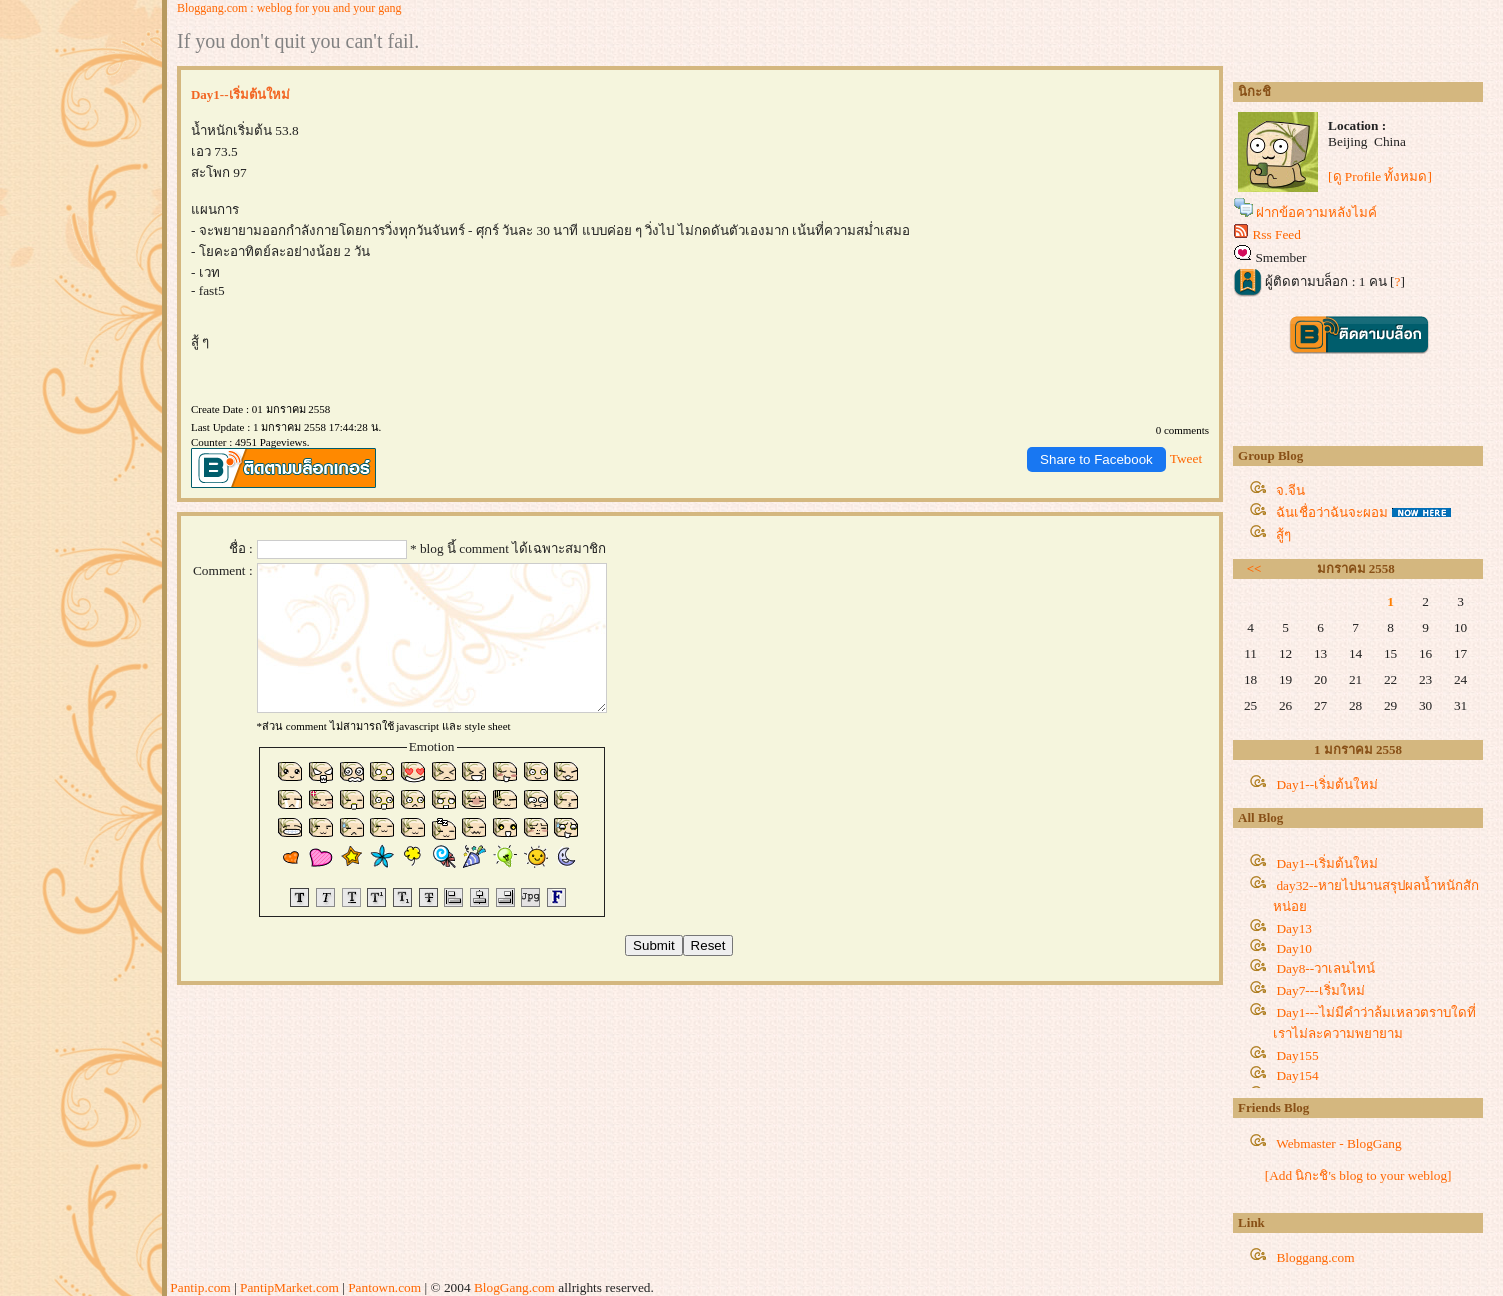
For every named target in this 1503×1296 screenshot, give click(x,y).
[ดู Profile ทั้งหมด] (1380, 176)
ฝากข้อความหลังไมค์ (1316, 212)
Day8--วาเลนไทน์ (1325, 968)
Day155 (1297, 1055)
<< (1254, 568)
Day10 (1294, 948)
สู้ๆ (1283, 534)
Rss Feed (1276, 234)
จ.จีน (1290, 490)
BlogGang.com (514, 1287)
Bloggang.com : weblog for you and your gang (289, 8)
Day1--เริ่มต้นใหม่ (1327, 784)
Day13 (1294, 928)
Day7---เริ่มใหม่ (1320, 990)
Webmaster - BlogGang (1339, 1143)
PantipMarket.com (289, 1287)
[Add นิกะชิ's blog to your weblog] (1358, 1175)
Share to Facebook (1096, 459)
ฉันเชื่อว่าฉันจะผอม (1332, 512)
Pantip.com (200, 1287)
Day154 (1297, 1075)
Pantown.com (384, 1287)
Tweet (1186, 458)
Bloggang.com (1315, 1257)
